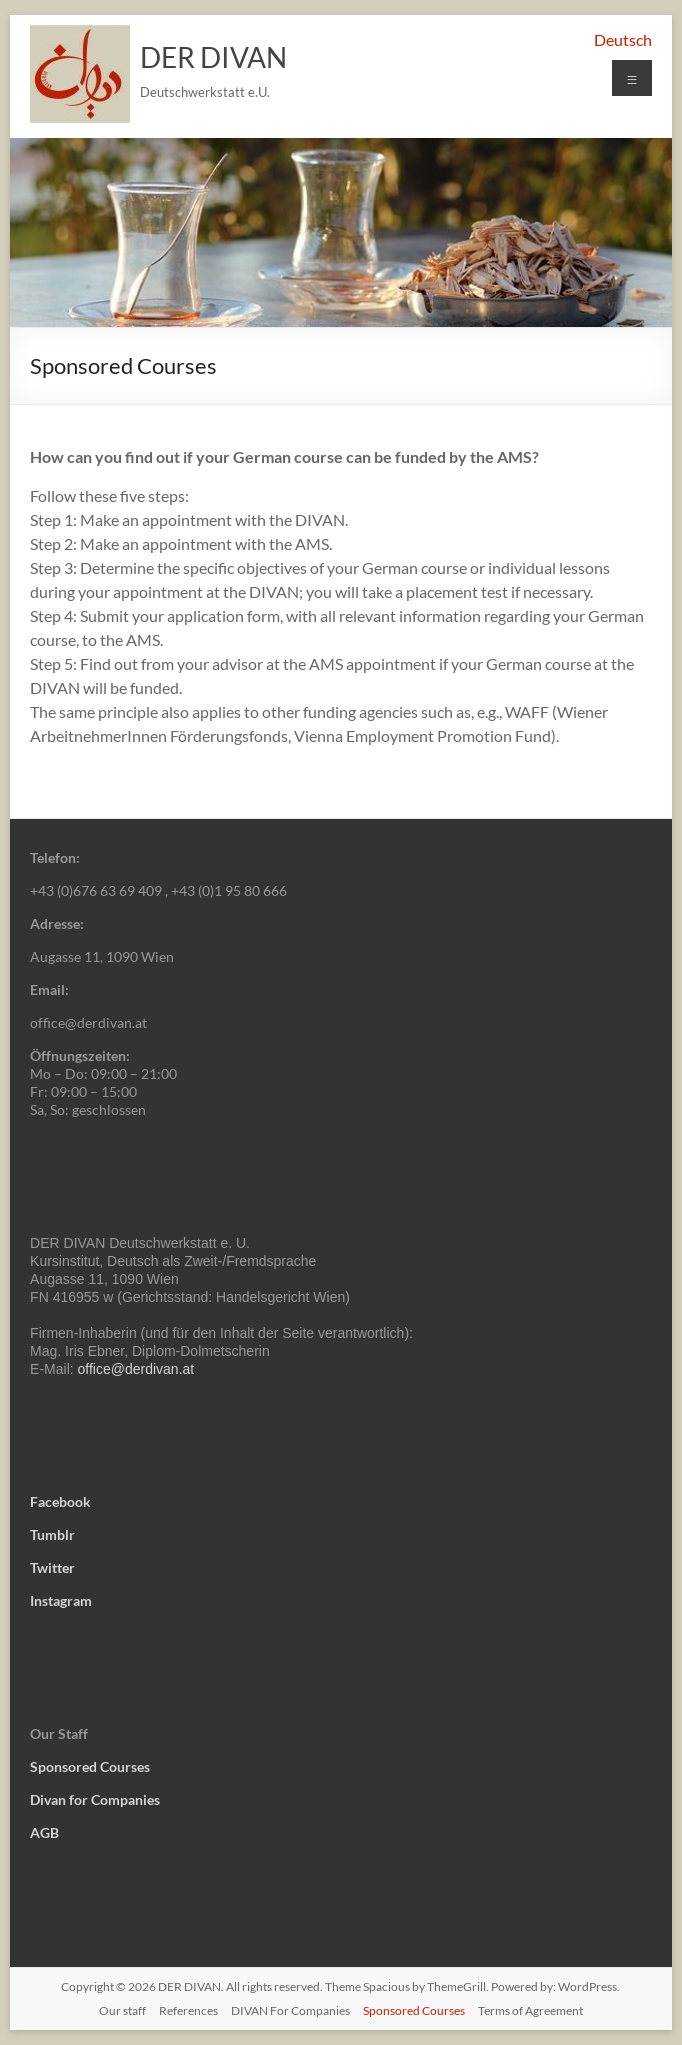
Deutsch (623, 39)
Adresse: (57, 923)
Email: (49, 989)
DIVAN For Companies (290, 2010)
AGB (44, 1832)
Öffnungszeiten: (80, 1055)
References (188, 2010)
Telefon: (55, 857)
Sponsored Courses (414, 2010)
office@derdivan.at (136, 1369)
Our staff (122, 2010)
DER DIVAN (213, 57)
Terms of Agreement (530, 2010)
